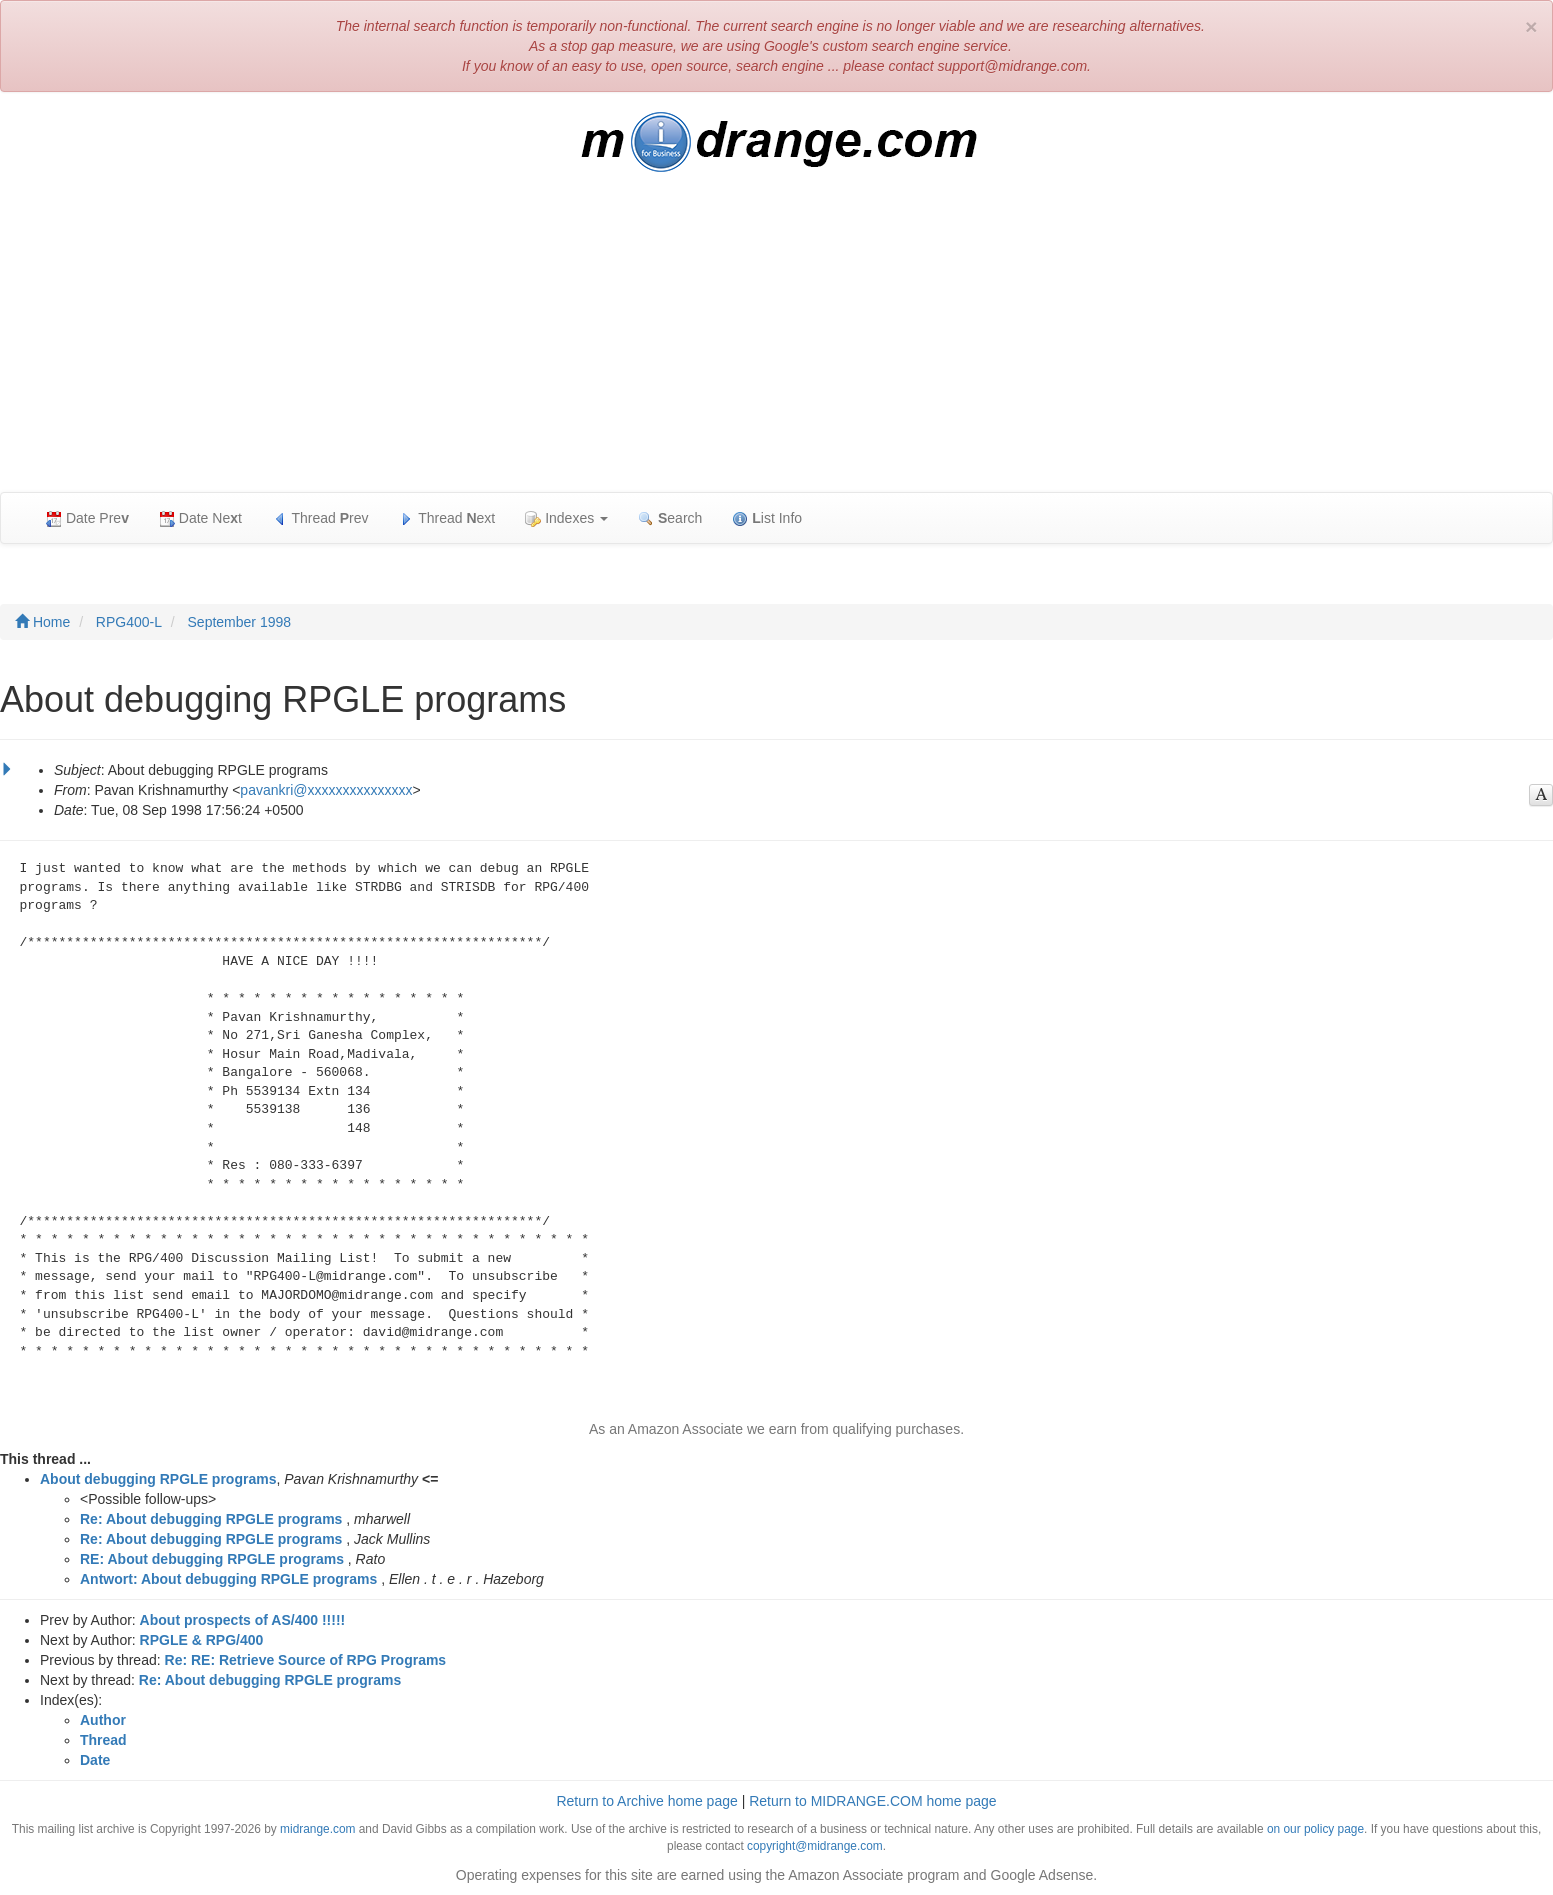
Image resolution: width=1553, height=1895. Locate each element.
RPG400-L (129, 622)
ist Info (767, 518)
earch (670, 518)
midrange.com (317, 1829)
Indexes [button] (566, 518)
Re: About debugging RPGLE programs (211, 1519)
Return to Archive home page (646, 1801)
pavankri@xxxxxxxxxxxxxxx (326, 790)
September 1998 (240, 622)
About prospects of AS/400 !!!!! (243, 1620)
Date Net (200, 518)
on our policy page (1315, 1829)
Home (42, 622)
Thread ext (447, 518)
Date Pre (87, 518)
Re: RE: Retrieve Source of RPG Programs (306, 1660)
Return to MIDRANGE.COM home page (872, 1801)
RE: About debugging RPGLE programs (212, 1559)
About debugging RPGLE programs (158, 1479)
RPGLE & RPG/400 (202, 1640)
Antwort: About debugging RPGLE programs (228, 1579)
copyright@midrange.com (815, 1846)
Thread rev (320, 518)
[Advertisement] (777, 342)
